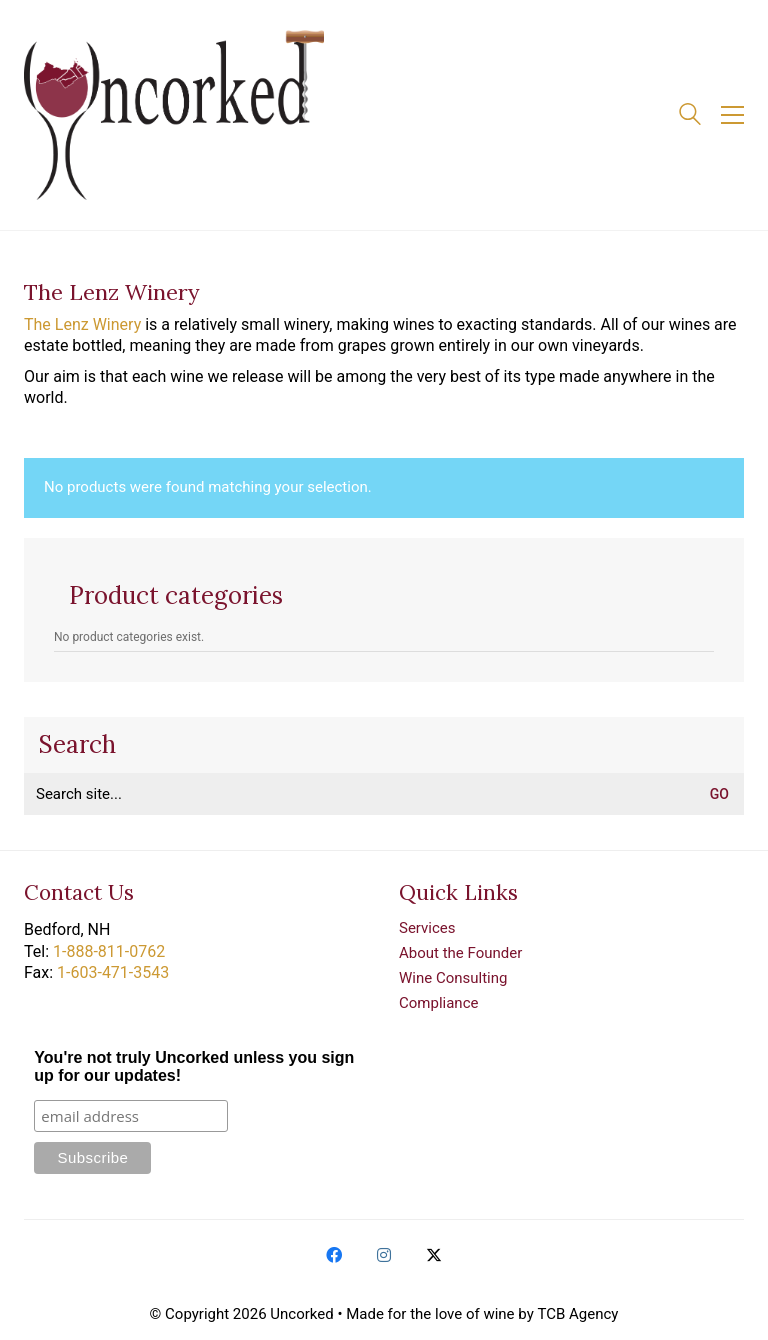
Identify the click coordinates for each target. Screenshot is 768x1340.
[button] (732, 115)
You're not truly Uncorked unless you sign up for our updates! (194, 1066)
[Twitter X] (434, 1255)
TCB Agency (577, 1314)
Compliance (438, 1003)
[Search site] (690, 117)
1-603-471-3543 (113, 972)
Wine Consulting (453, 978)
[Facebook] (334, 1255)
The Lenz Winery (82, 324)
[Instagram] (384, 1255)
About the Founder (460, 953)
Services (427, 928)
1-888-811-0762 (109, 951)
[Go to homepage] (174, 115)
